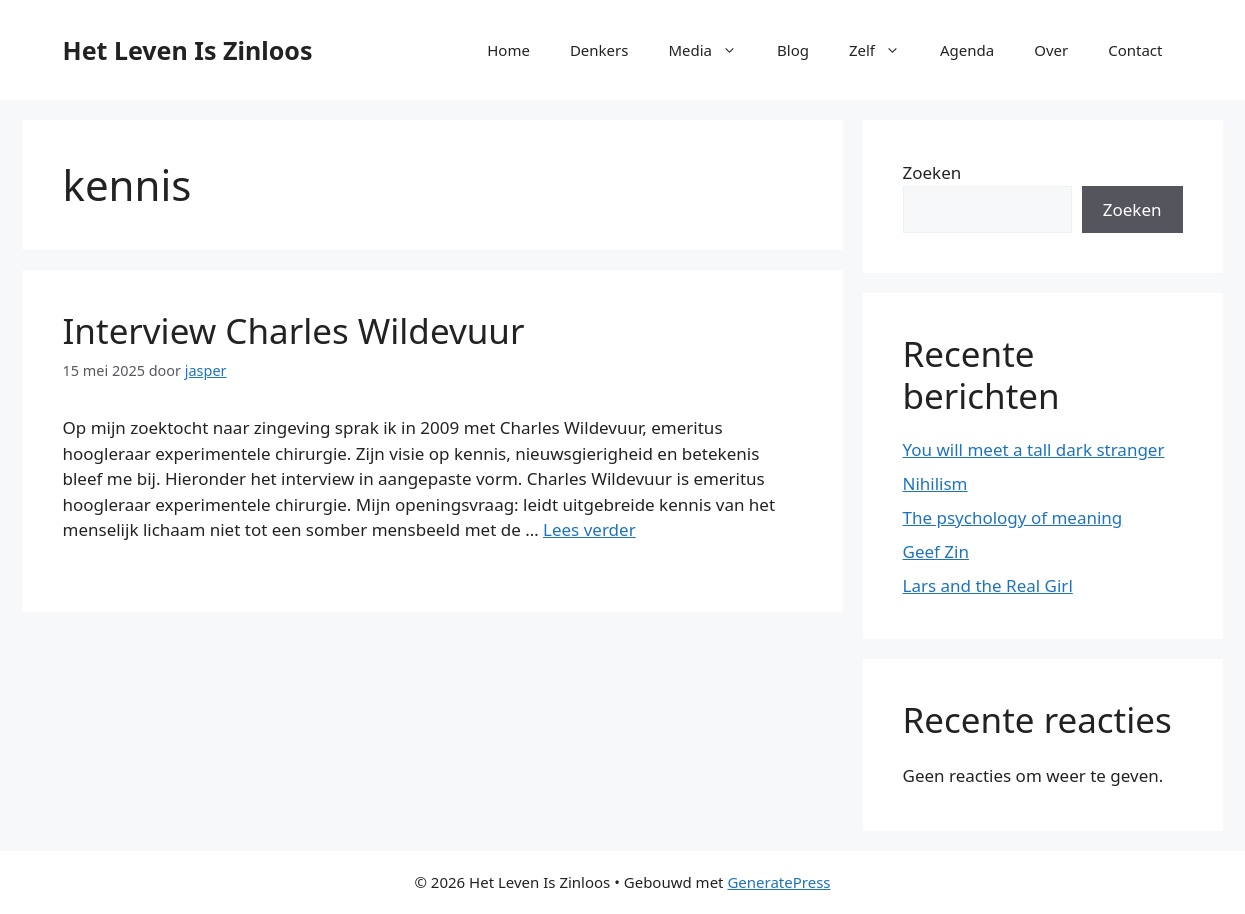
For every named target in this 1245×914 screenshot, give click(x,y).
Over (1051, 50)
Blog (793, 50)
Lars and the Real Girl (988, 585)
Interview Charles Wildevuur (294, 330)
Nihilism (935, 483)
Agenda (967, 50)
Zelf (884, 50)
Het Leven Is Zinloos (188, 50)
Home (508, 50)
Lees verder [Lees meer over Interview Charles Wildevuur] (589, 529)
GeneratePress (778, 882)
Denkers (599, 50)
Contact (1135, 50)
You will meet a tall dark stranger (1034, 449)
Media (712, 50)
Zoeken (932, 172)
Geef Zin (936, 551)
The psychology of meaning (1013, 517)
